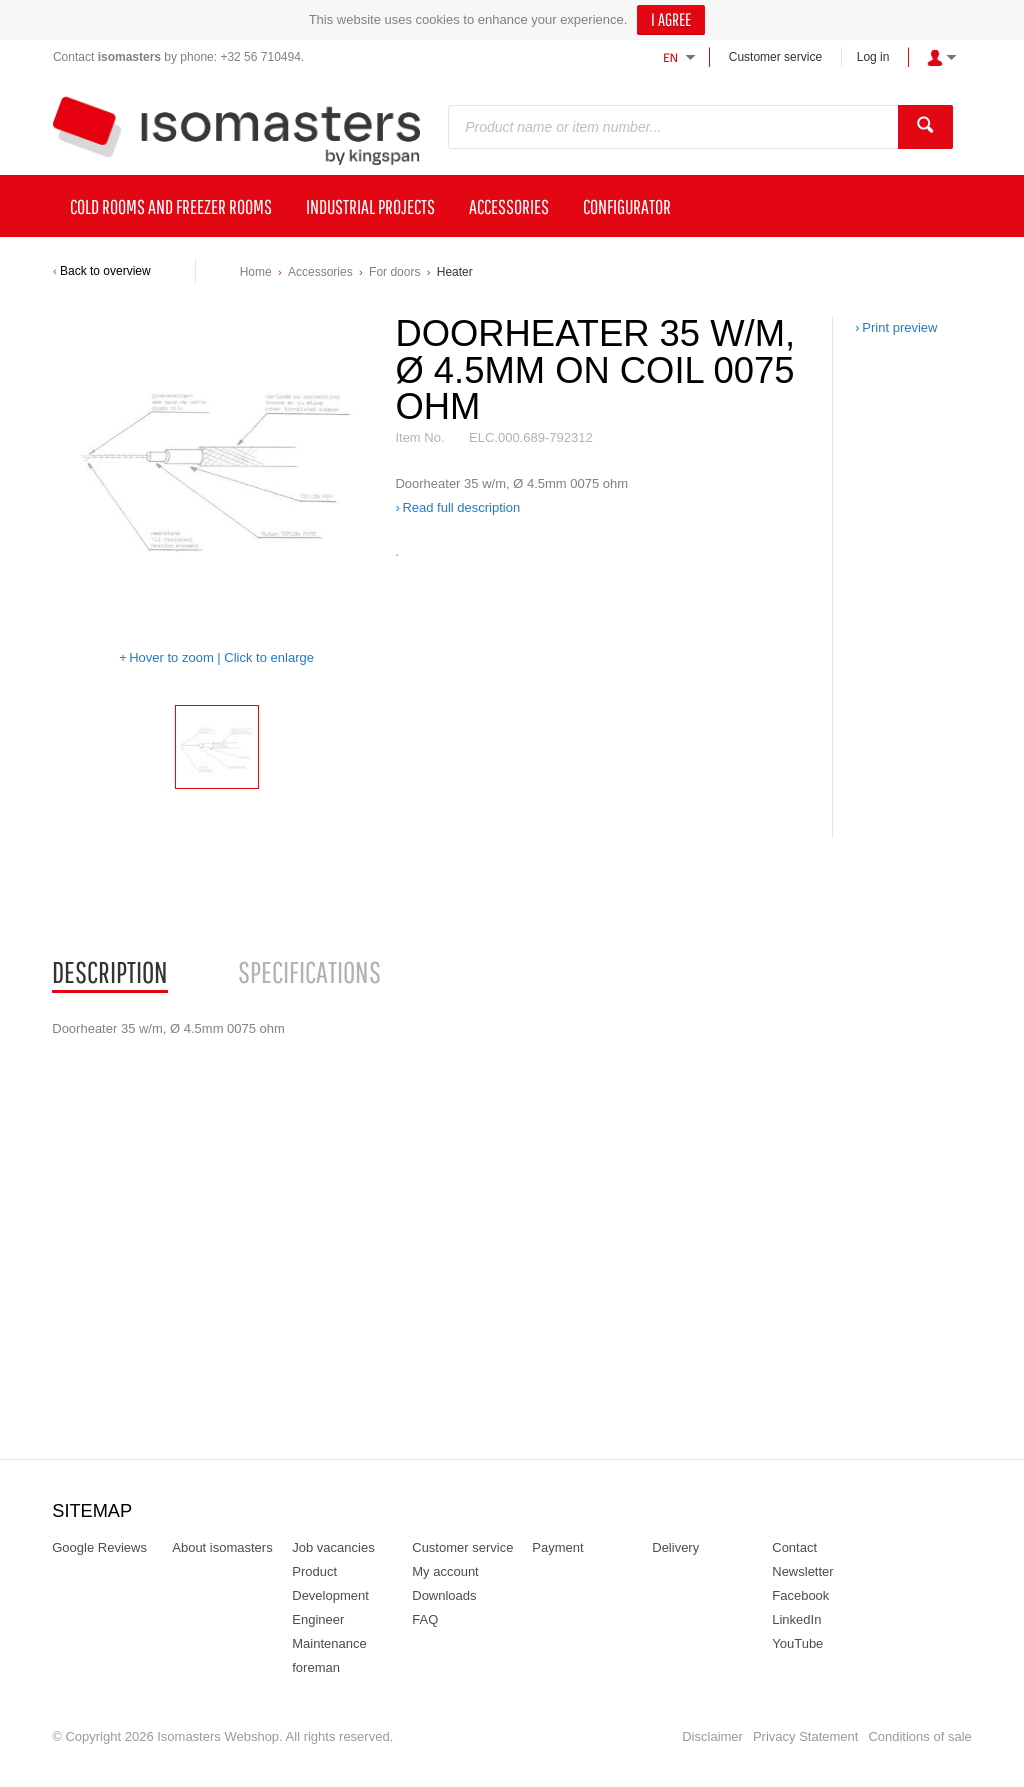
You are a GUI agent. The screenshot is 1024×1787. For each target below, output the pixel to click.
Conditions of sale (919, 1736)
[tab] (110, 973)
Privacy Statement (806, 1736)
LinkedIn (796, 1619)
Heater (455, 272)
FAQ (425, 1619)
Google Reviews (99, 1547)
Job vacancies (333, 1547)
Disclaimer (712, 1736)
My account (445, 1571)
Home (256, 272)
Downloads (444, 1595)
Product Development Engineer (330, 1595)
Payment (557, 1547)
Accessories (320, 272)
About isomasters (222, 1547)
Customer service (775, 57)
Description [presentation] (110, 971)
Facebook (800, 1595)
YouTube (797, 1643)
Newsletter (802, 1571)
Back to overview (105, 271)
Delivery (675, 1547)
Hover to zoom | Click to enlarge (221, 657)
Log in (873, 57)
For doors (394, 272)
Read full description (461, 507)
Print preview (899, 327)
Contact (794, 1547)
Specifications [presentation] (309, 971)
